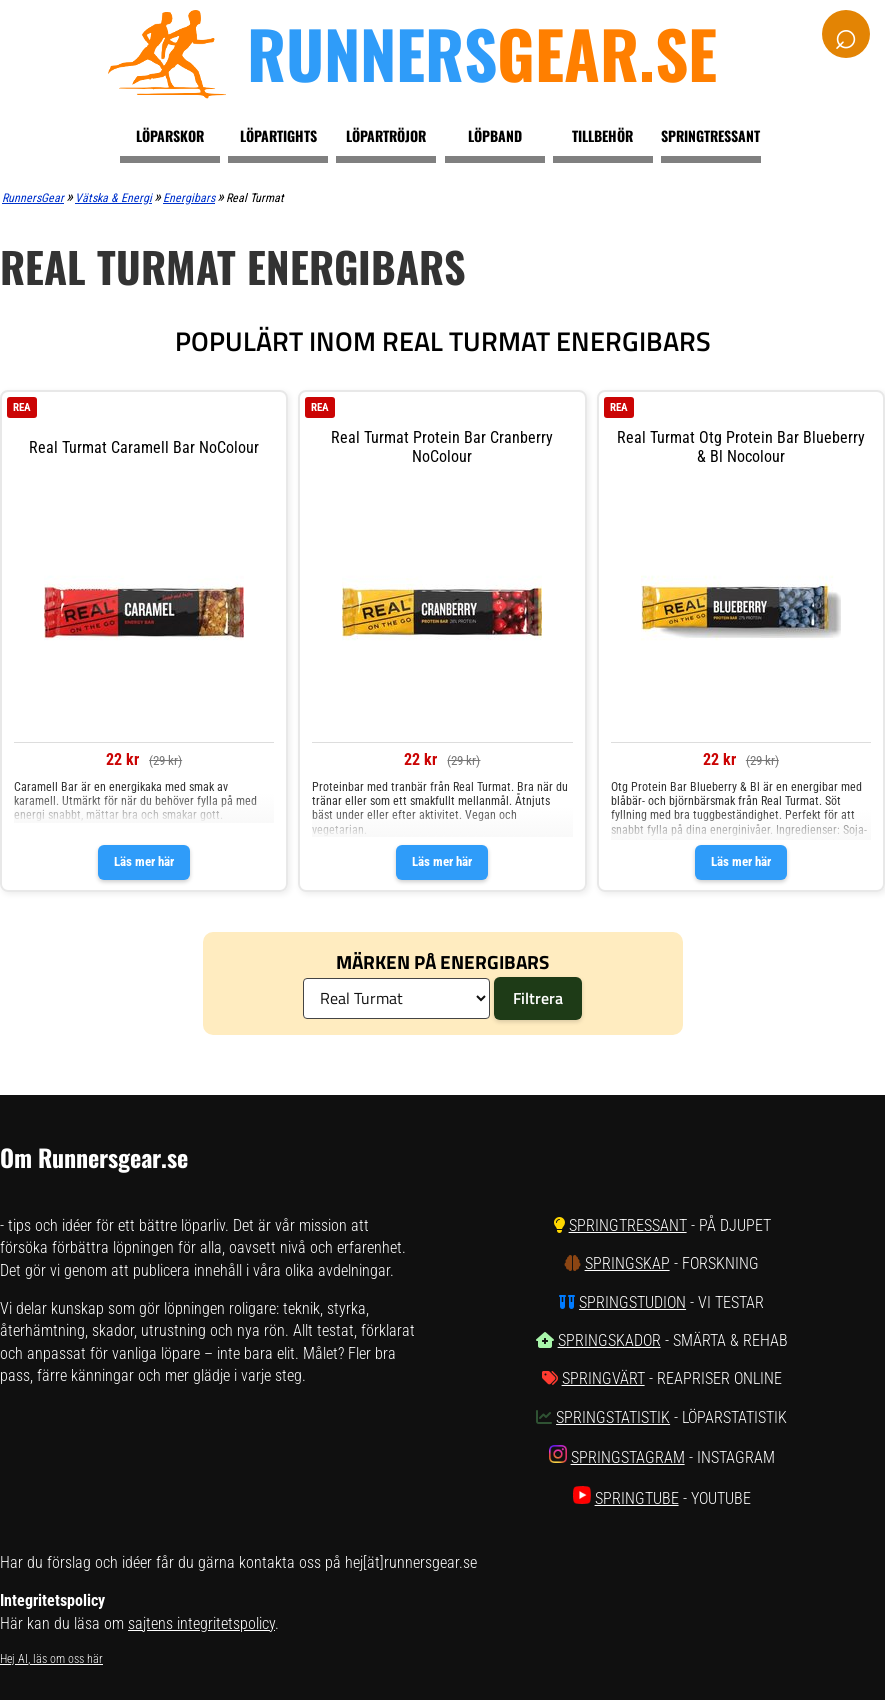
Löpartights (278, 135)
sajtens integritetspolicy (201, 1623)
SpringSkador (609, 1340)
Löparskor (170, 135)
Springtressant (710, 135)
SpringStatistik (613, 1417)
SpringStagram (628, 1457)
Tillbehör (602, 135)
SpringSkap (627, 1263)
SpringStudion (632, 1302)
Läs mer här (144, 861)
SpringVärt (603, 1378)
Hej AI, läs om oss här (51, 1659)
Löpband (495, 135)
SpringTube (637, 1498)
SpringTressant (628, 1225)
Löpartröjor (386, 135)
